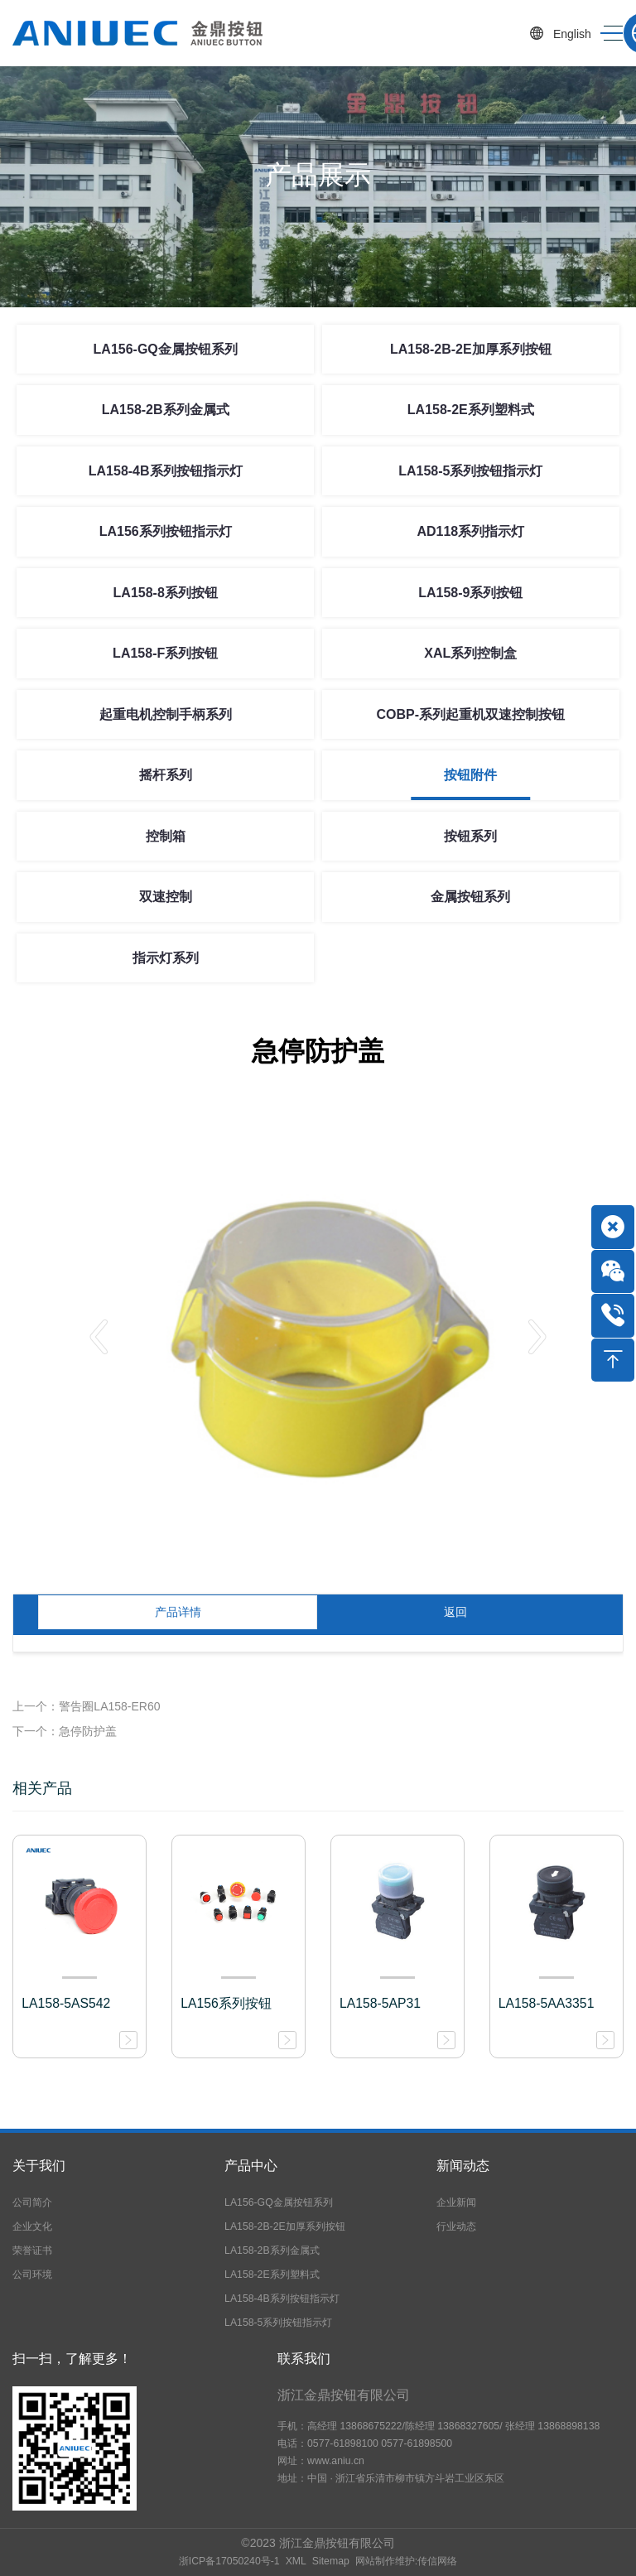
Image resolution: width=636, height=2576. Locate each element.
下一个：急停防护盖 (64, 1731)
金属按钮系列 (470, 897)
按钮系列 (470, 836)
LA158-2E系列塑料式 (470, 410)
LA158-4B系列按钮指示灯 (166, 471)
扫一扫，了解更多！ (72, 2359)
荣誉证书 (32, 2250)
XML (296, 2561)
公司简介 (32, 2202)
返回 (455, 1611)
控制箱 (166, 836)
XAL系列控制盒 (470, 653)
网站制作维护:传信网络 (406, 2561)
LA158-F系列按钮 (165, 653)
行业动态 (456, 2226)
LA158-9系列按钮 (470, 593)
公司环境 (32, 2274)
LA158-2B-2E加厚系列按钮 (471, 349)
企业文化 (32, 2226)
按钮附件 (470, 775)
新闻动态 (462, 2166)
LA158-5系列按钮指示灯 (470, 471)
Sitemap (330, 2561)
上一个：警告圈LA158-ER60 (86, 1706)
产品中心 (250, 2166)
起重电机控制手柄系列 (165, 714)
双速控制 (165, 897)
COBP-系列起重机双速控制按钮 (471, 714)
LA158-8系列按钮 (165, 593)
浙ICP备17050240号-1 (229, 2561)
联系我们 (303, 2359)
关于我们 (38, 2166)
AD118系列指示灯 (470, 531)
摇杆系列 (165, 775)
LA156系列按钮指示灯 (165, 531)
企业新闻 (456, 2202)
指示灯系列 (165, 958)
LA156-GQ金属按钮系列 (166, 349)
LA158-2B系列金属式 (165, 410)
